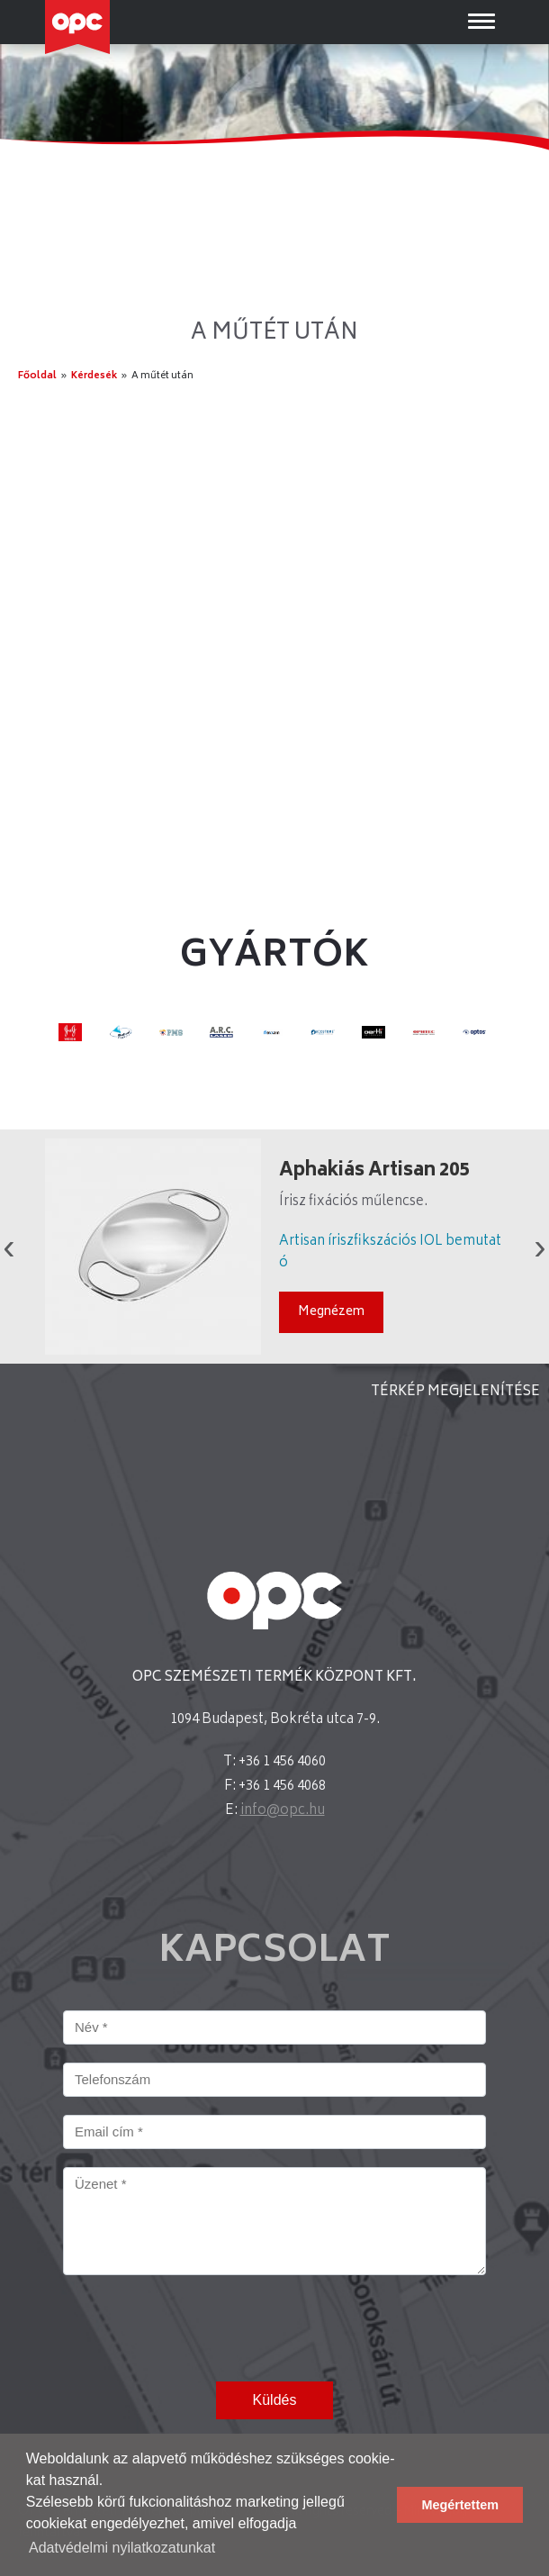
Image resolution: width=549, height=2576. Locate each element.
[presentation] (200, 2328)
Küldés (275, 2400)
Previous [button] (9, 1246)
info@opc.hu (282, 1811)
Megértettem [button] (460, 2505)
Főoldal (37, 376)
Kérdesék (94, 376)
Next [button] (540, 1246)
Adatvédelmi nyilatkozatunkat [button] (122, 2547)
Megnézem (331, 1312)
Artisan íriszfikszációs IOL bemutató (390, 1252)
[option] (274, 1246)
